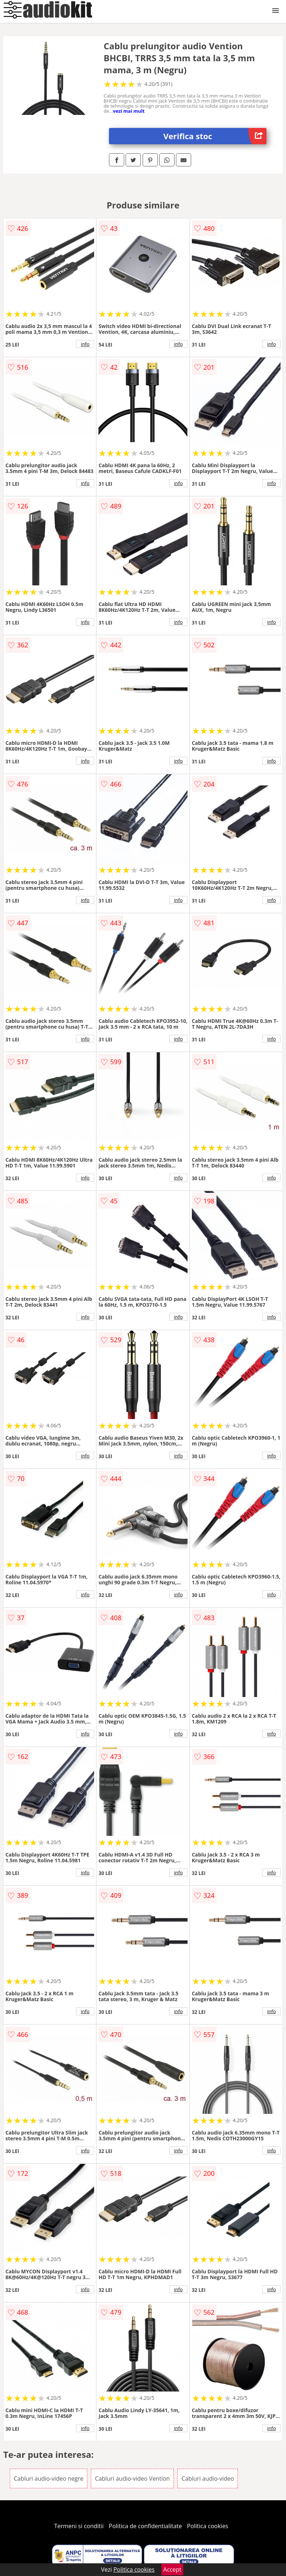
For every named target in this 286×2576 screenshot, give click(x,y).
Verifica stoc (214, 136)
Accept (172, 2569)
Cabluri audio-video (207, 2478)
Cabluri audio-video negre (48, 2478)
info (85, 344)
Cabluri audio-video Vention (132, 2478)
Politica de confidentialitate (145, 2526)
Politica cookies (207, 2526)
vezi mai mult (129, 111)
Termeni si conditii (79, 2526)
